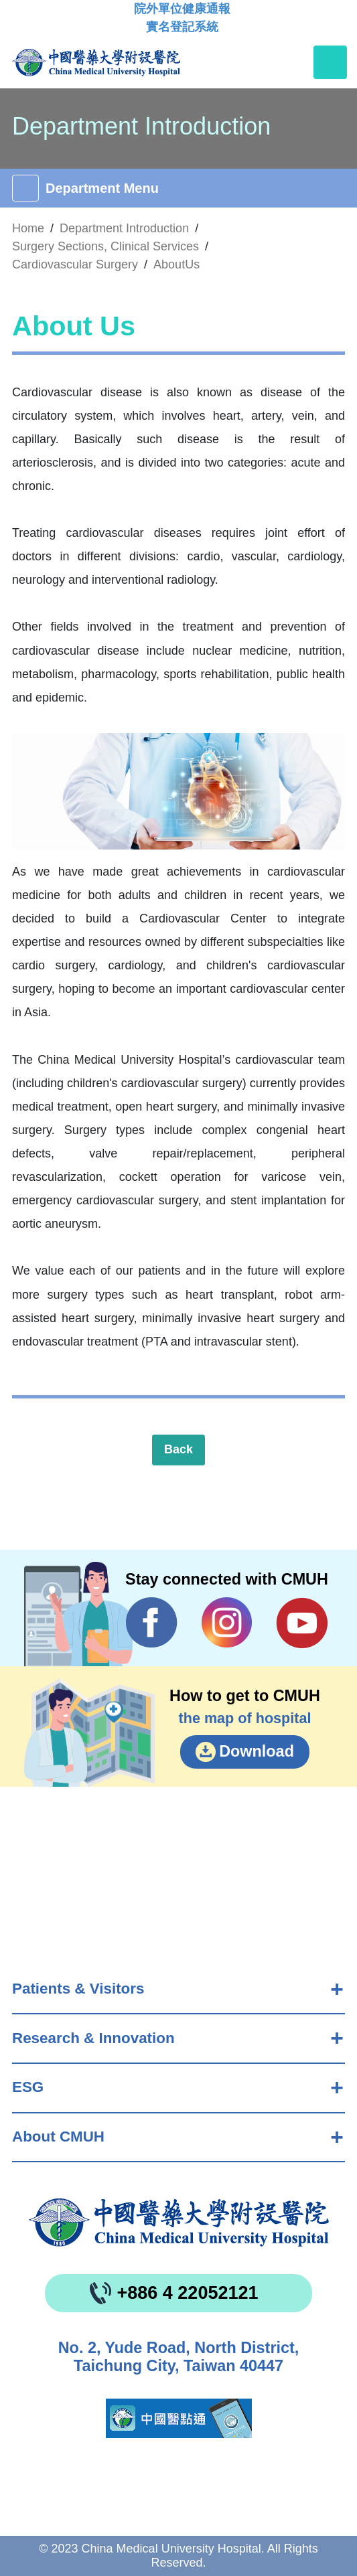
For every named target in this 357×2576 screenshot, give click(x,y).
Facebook (151, 1622)
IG (227, 1622)
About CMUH (58, 2136)
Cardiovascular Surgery (75, 264)
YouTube (302, 1622)
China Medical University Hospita (179, 2222)
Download (256, 1751)
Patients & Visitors (78, 1988)
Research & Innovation (93, 2038)
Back (178, 1449)
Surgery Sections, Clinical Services (105, 246)
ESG (28, 2087)
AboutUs (176, 264)
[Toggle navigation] (330, 62)
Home (28, 228)
